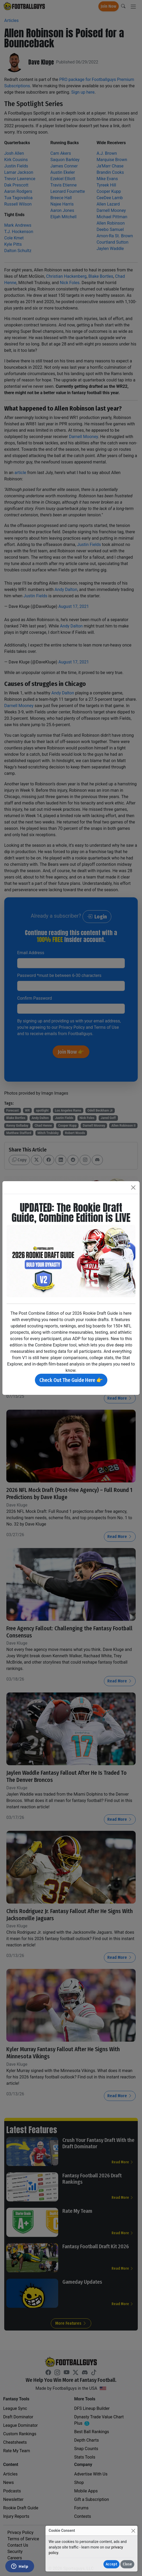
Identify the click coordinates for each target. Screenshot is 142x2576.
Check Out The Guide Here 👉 (71, 1380)
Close (127, 2564)
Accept (111, 2564)
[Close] (133, 2530)
